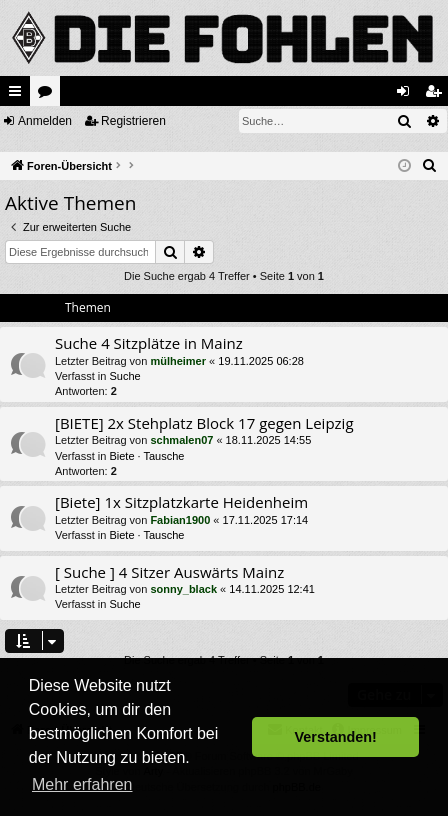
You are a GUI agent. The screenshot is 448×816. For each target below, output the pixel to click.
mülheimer (178, 361)
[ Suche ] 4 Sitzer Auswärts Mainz (169, 572)
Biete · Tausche (146, 456)
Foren (49, 95)
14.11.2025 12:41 (272, 589)
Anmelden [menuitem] (407, 95)
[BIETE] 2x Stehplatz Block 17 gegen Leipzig (204, 423)
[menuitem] (430, 166)
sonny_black (183, 589)
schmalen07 (181, 440)
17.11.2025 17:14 (266, 520)
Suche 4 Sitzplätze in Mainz (149, 343)
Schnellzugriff (19, 95)
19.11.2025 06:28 (261, 361)
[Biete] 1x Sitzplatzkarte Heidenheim (181, 502)
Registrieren (133, 121)
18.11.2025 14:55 (269, 440)
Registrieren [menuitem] (437, 95)
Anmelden (45, 121)
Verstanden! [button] (336, 737)
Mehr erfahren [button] (82, 784)
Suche (124, 376)
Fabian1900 (180, 520)
